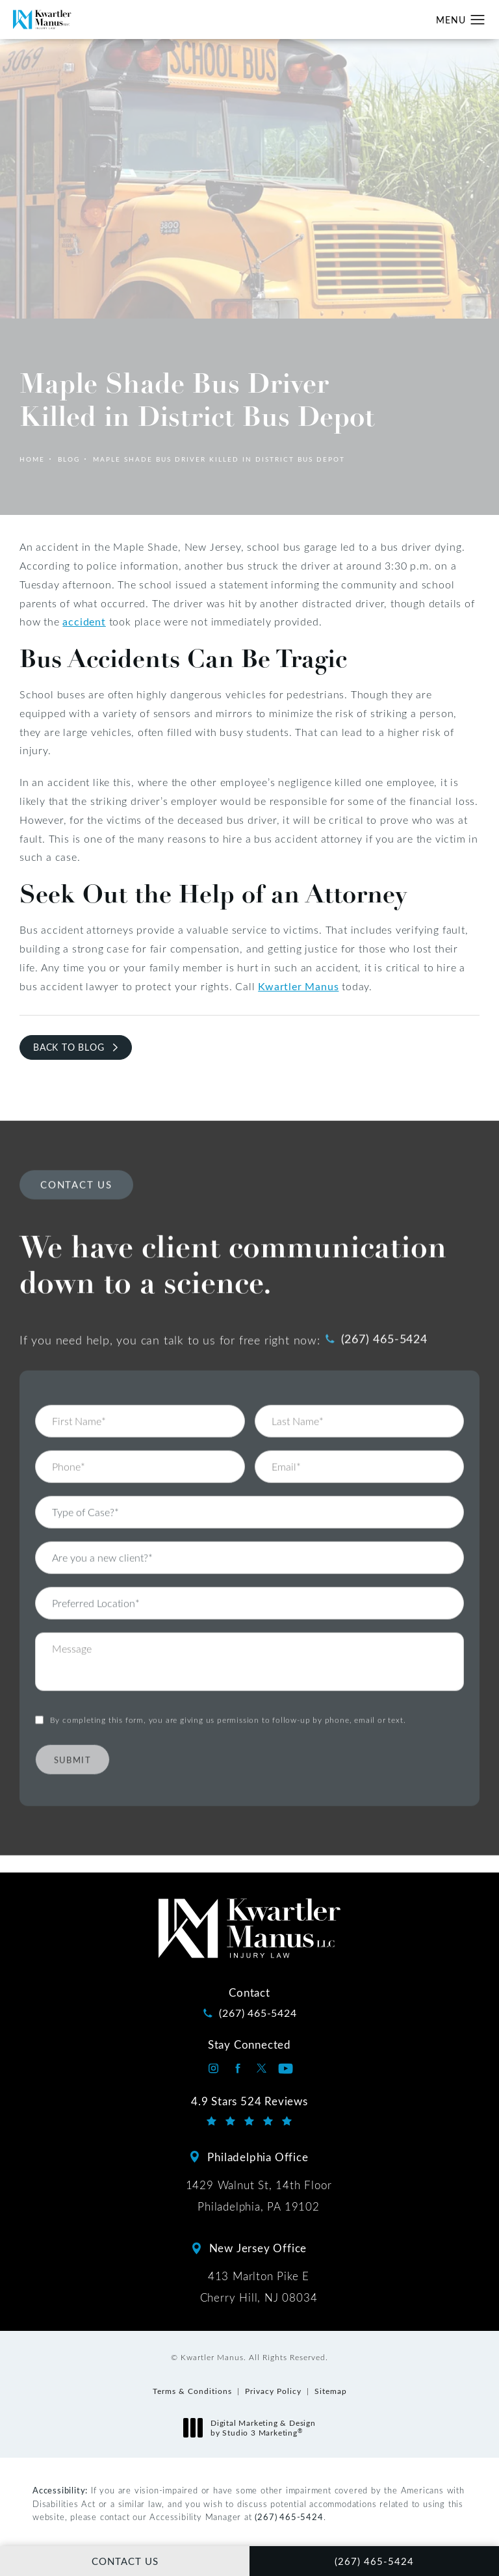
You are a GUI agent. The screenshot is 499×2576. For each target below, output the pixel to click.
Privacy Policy (273, 2390)
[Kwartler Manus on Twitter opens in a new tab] (261, 2068)
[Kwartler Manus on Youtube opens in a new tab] (285, 2068)
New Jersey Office (258, 2248)
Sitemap (330, 2390)
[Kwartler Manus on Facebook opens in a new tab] (237, 2068)
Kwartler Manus (298, 986)
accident (83, 621)
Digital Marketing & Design (253, 2428)
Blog (69, 459)
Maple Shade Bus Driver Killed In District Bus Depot (219, 459)
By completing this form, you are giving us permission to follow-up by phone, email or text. (228, 1693)
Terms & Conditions (192, 2390)
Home (32, 459)
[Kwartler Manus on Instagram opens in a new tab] (213, 2068)
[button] (478, 20)
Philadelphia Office (257, 2156)
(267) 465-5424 (289, 2516)
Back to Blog (69, 1047)
